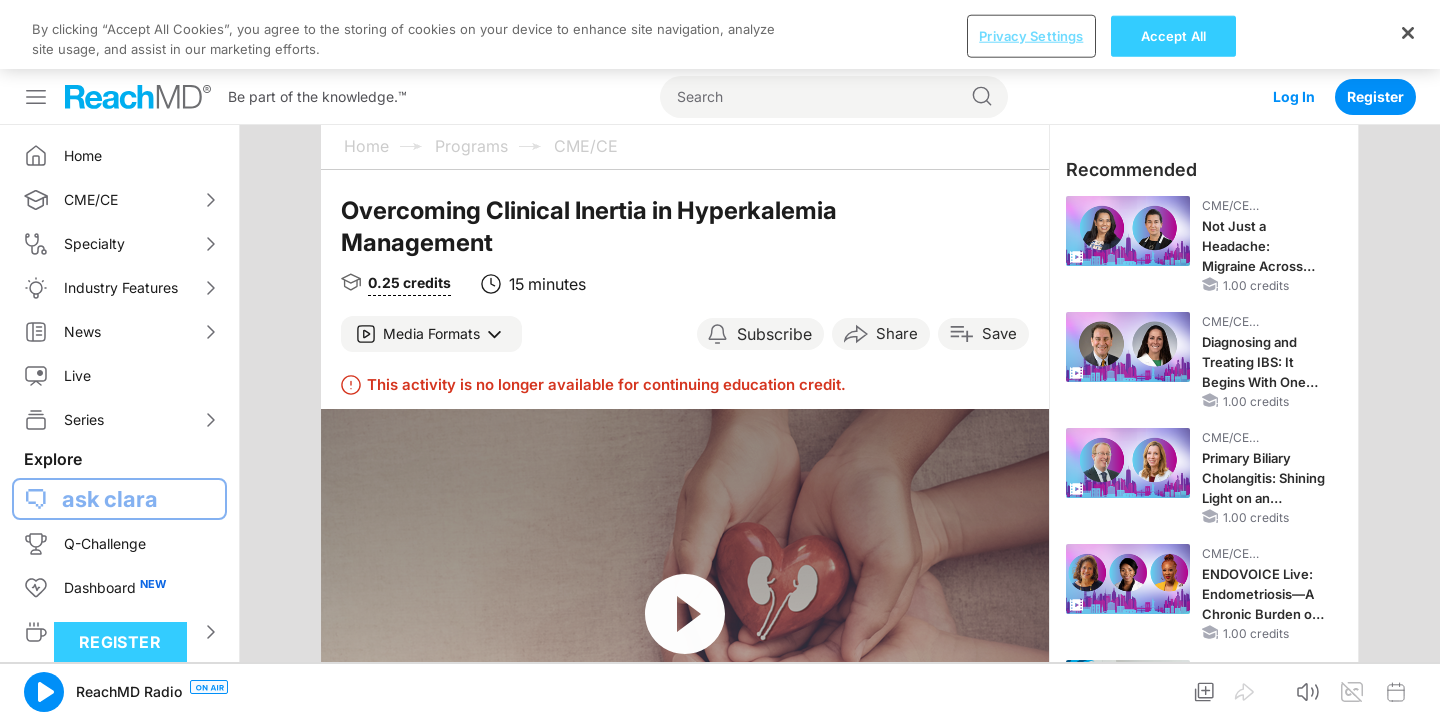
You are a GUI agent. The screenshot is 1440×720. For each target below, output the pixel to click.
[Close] (1408, 687)
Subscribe (774, 334)
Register (1375, 27)
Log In (1294, 27)
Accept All (1173, 690)
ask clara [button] (110, 499)
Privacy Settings (1031, 690)
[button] (431, 334)
